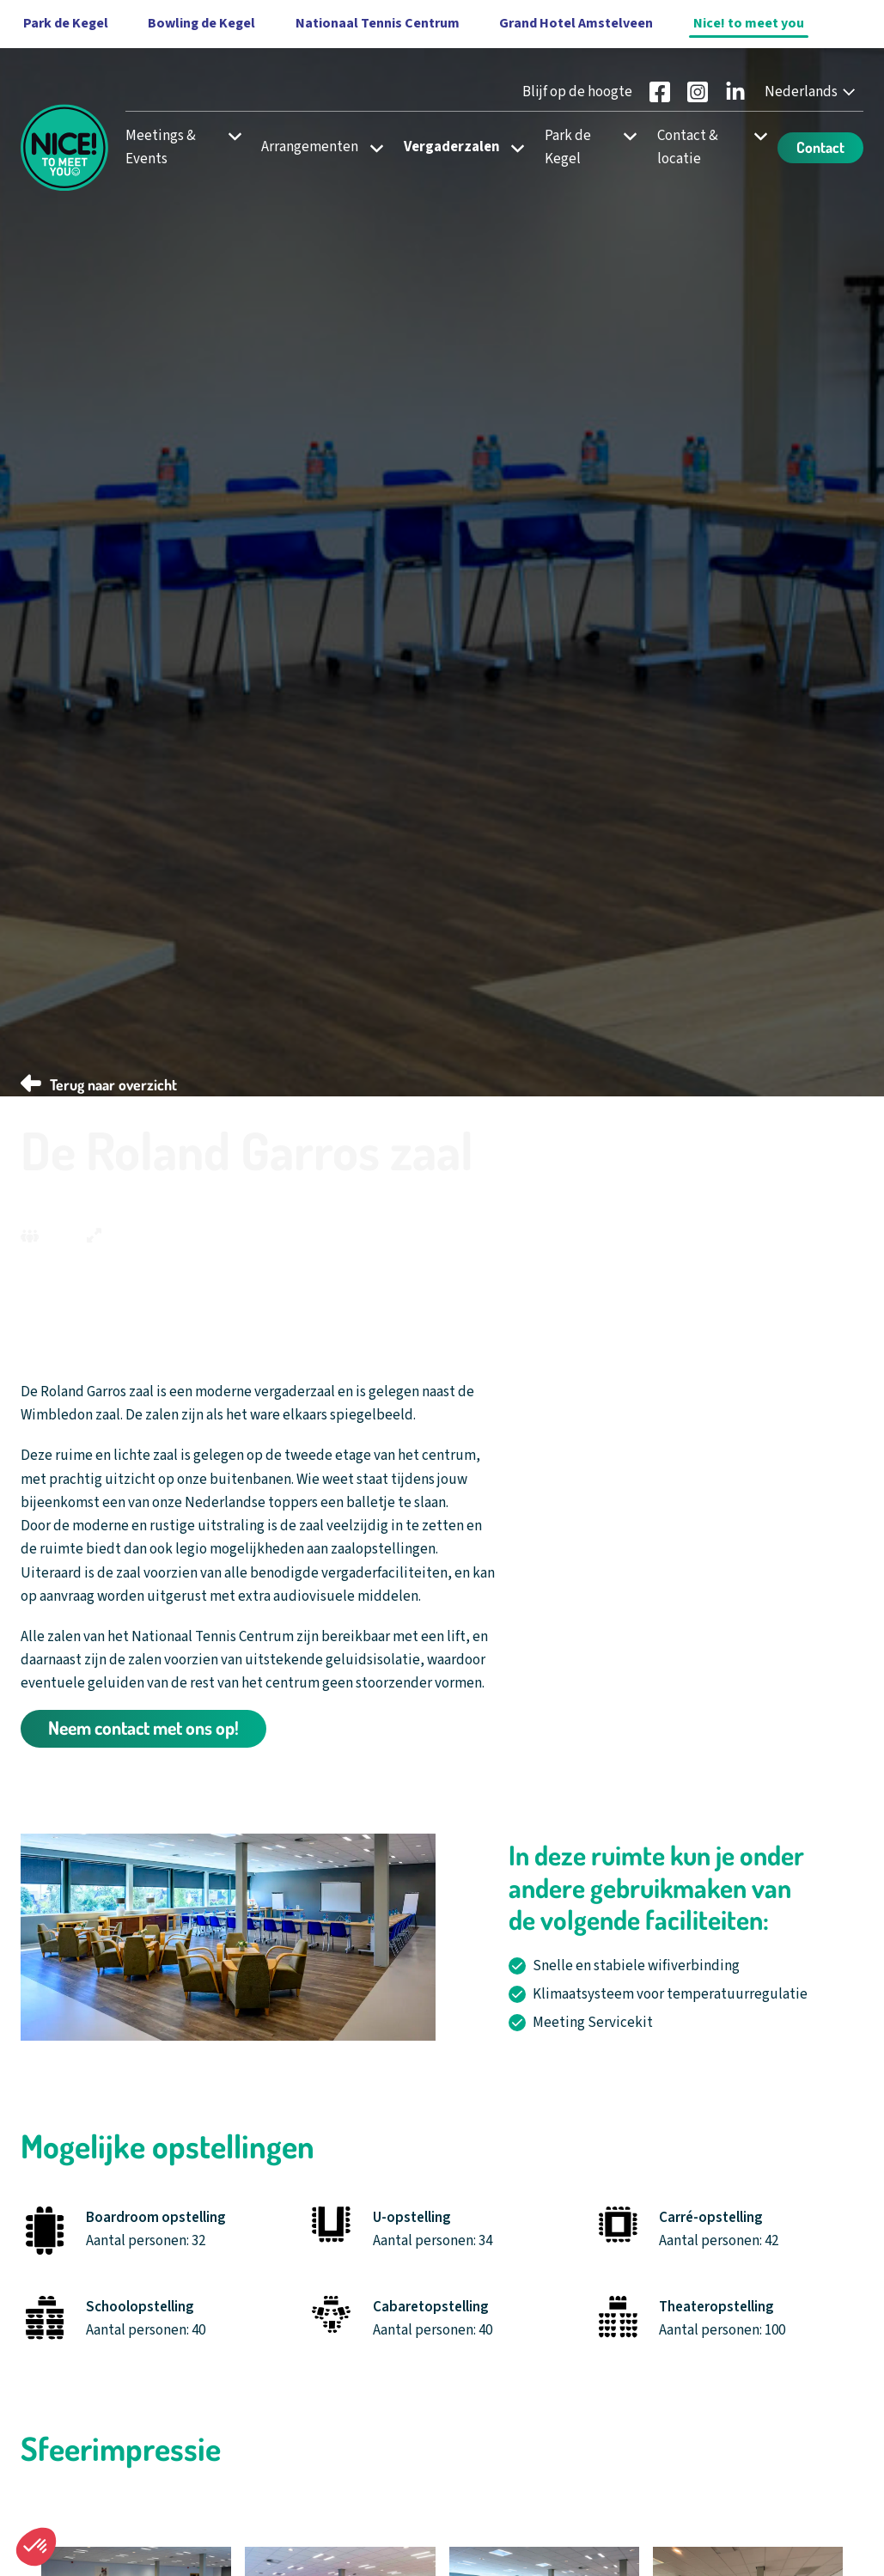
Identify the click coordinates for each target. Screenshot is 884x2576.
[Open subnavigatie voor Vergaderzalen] (512, 147)
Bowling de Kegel (201, 23)
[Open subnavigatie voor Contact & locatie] (755, 136)
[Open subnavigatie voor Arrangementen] (371, 147)
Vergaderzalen (452, 147)
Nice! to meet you (748, 23)
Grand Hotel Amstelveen (576, 23)
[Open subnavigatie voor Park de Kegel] (625, 136)
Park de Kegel (568, 147)
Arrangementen (309, 147)
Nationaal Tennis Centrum (378, 23)
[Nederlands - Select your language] (811, 92)
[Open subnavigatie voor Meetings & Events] (229, 136)
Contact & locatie (687, 147)
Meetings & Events (160, 147)
